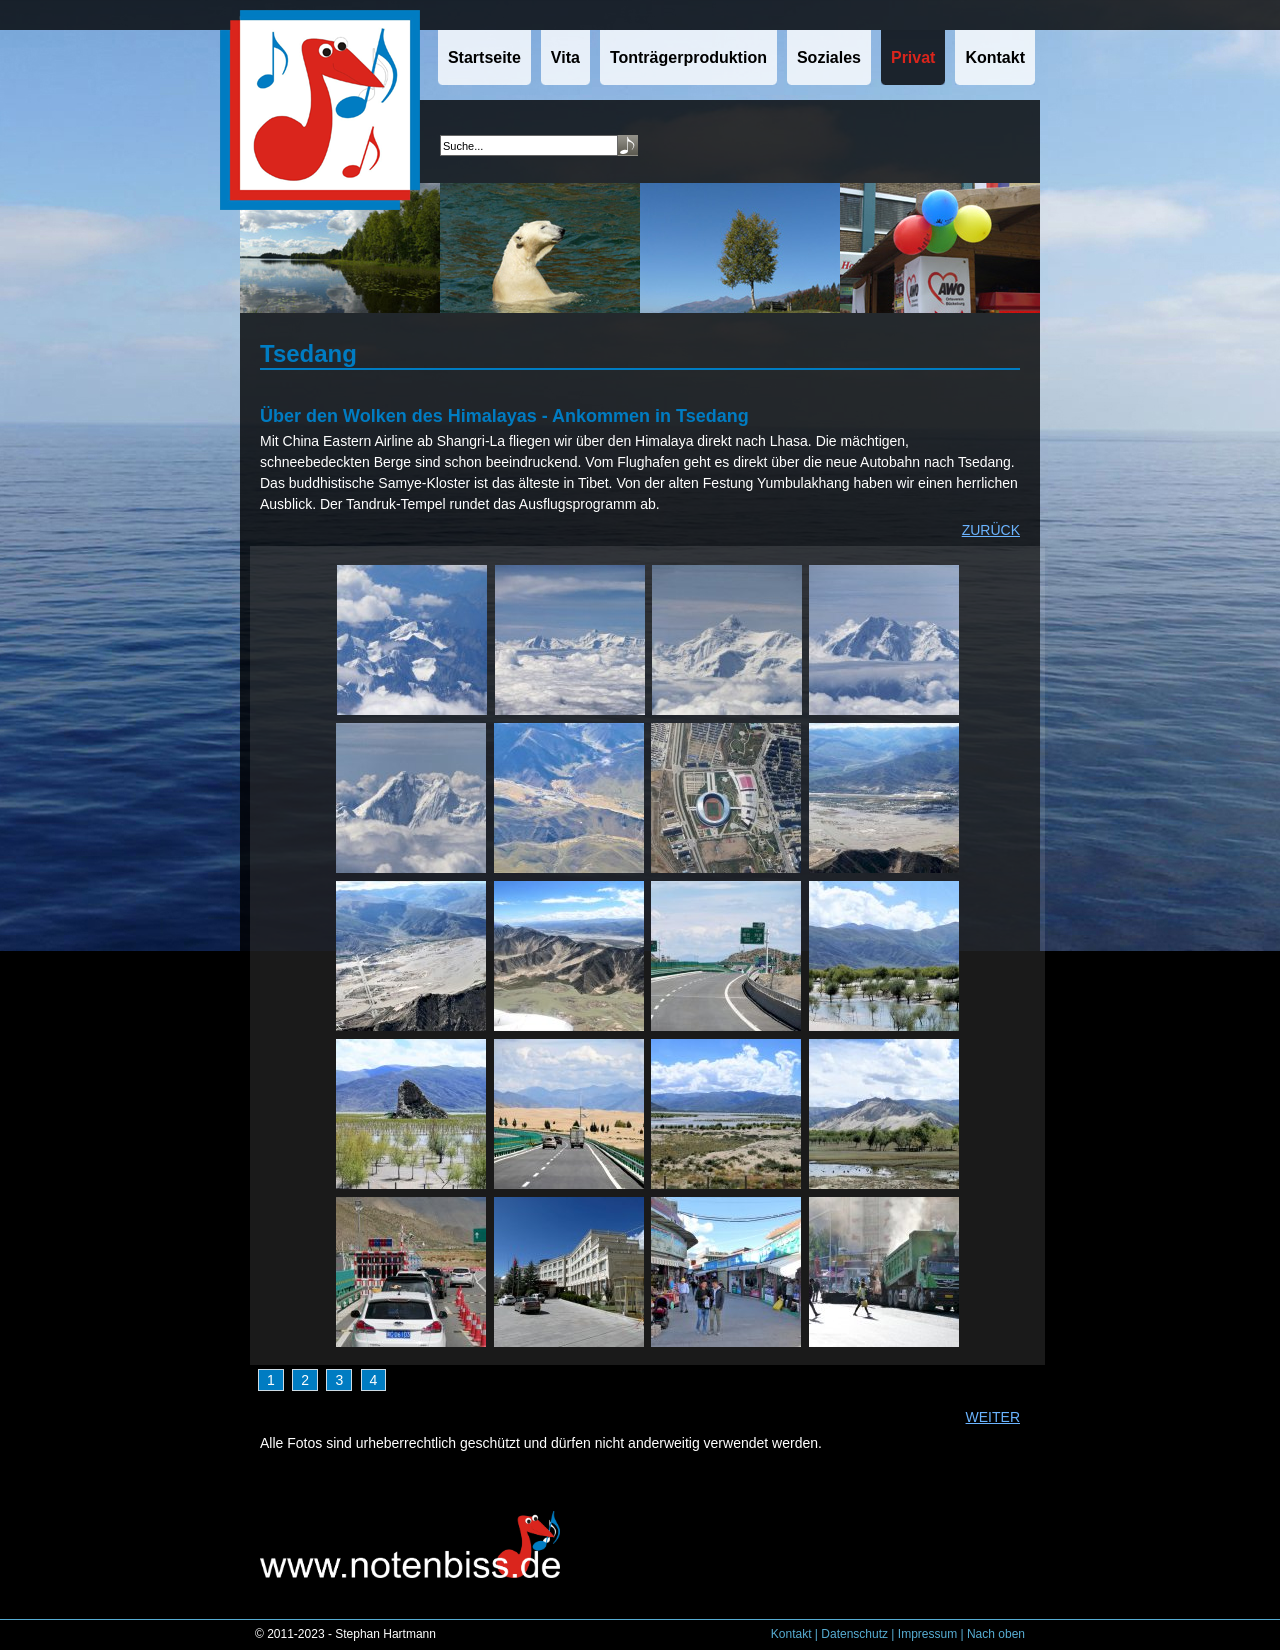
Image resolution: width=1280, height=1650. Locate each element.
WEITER (993, 1417)
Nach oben (996, 1634)
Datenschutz (854, 1634)
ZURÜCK (991, 530)
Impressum (927, 1634)
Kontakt (791, 1634)
